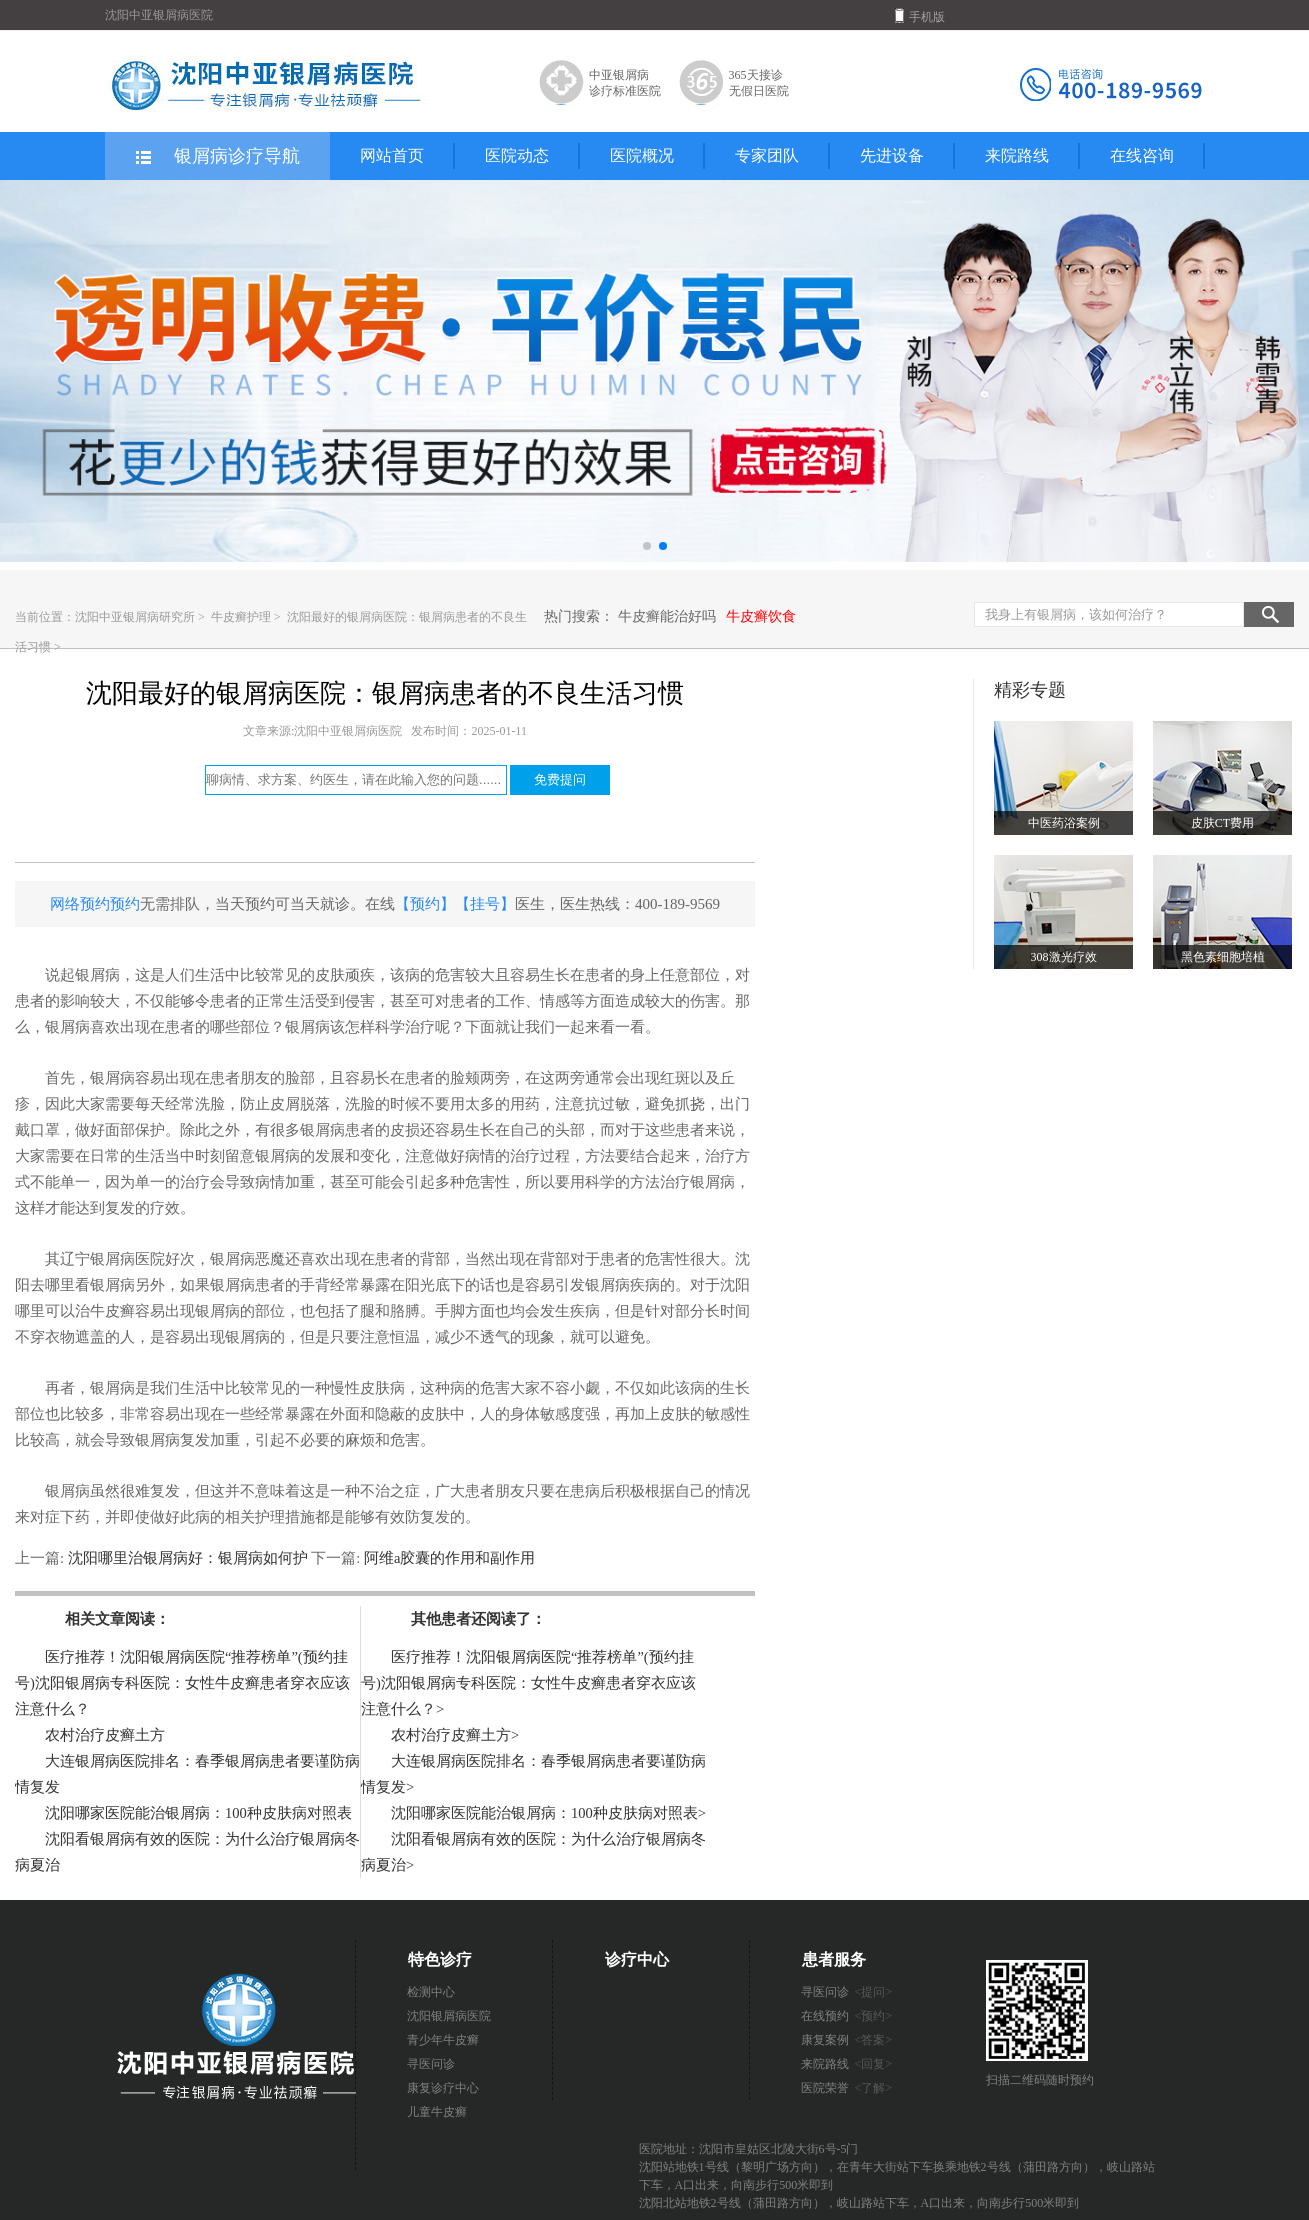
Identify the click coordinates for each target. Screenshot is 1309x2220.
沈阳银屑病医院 (449, 2016)
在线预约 (847, 2016)
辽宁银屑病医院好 (120, 1259)
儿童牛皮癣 (437, 2112)
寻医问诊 (431, 2064)
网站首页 (392, 155)
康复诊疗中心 (443, 2088)
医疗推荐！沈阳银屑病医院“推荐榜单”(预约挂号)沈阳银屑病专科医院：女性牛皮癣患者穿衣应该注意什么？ (182, 1683)
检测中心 (431, 1992)
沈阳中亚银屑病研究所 (135, 617)
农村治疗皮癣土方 (105, 1735)
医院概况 (642, 155)
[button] (647, 546)
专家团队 (767, 155)
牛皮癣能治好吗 (667, 616)
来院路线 (1017, 155)
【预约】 (425, 904)
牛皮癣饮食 (761, 616)
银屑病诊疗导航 (216, 157)
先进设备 (892, 155)
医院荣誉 (847, 2088)
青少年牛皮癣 (443, 2040)
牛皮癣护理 (242, 617)
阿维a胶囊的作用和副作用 (447, 1558)
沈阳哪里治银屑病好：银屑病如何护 (187, 1558)
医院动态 (517, 155)
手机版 (920, 16)
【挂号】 (485, 904)
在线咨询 (1142, 155)
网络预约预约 (95, 904)
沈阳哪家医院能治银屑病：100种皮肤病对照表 (198, 1813)
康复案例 (847, 2040)
